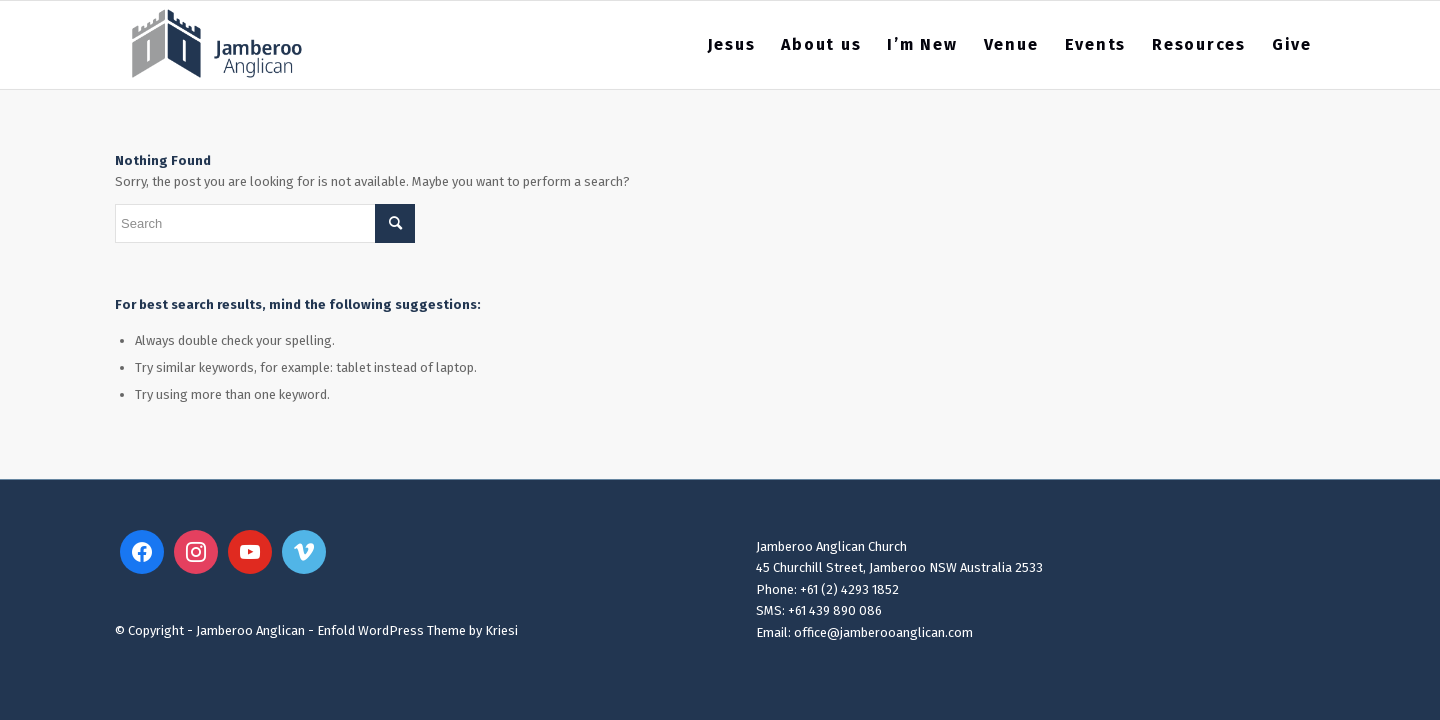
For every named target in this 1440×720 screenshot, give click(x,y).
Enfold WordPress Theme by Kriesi (417, 630)
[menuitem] (732, 45)
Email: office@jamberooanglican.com (864, 632)
